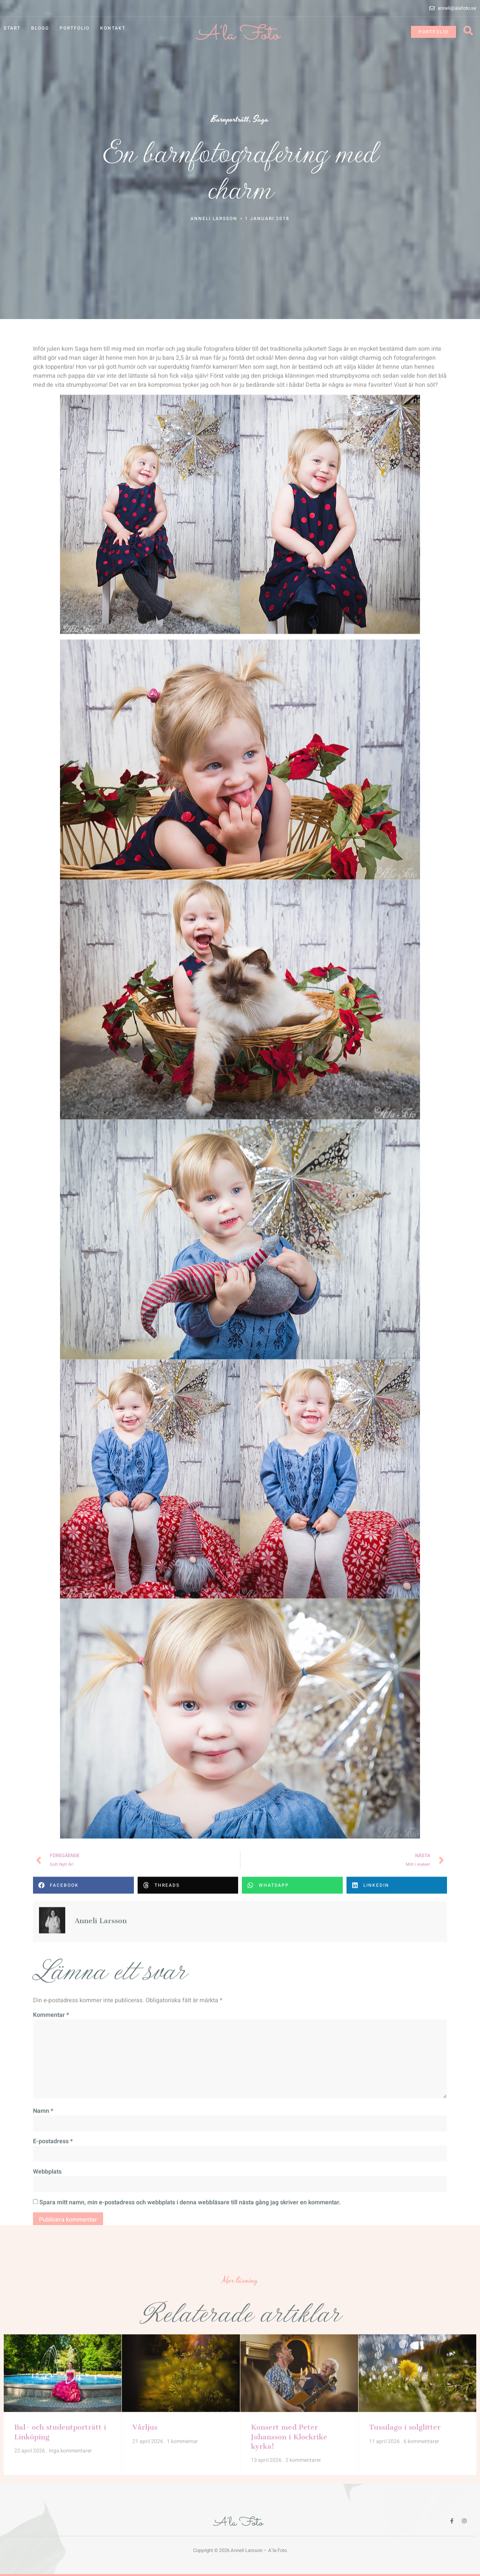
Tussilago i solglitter (405, 2376)
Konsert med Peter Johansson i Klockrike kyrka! (289, 2385)
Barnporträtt (230, 119)
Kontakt (113, 28)
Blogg (40, 28)
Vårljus (145, 2376)
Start (12, 28)
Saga (261, 119)
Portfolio (75, 28)
